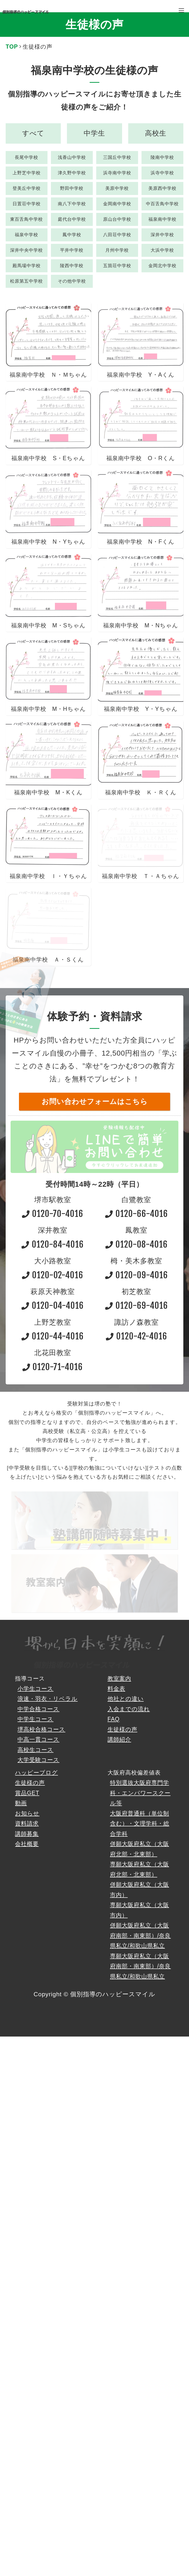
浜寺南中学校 (117, 172)
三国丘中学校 (117, 157)
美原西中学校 (162, 188)
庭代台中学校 (72, 219)
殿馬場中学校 (27, 265)
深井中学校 (162, 234)
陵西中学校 (71, 265)
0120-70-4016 (52, 1328)
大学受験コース (38, 2299)
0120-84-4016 (52, 1359)
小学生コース (35, 2228)
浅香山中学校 (72, 157)
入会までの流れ (129, 2248)
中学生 (94, 133)
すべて (33, 133)
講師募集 (27, 2373)
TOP (12, 46)
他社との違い (126, 2238)
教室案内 (119, 2218)
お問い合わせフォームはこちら (94, 1101)
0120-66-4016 (136, 1328)
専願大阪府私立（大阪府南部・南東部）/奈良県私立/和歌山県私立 (140, 2505)
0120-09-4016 (136, 1390)
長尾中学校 (26, 157)
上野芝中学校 (27, 172)
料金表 (116, 2228)
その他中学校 (72, 281)
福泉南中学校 (162, 219)
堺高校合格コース (41, 2269)
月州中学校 (117, 250)
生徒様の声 (122, 2269)
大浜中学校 (162, 250)
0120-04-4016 (52, 1420)
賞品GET (27, 2332)
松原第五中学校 (26, 281)
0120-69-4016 (136, 1420)
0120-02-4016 (52, 1390)
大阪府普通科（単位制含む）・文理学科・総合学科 (139, 2363)
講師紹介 (119, 2279)
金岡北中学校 (162, 265)
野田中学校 (71, 188)
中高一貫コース (38, 2279)
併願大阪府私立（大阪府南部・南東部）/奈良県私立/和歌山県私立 (140, 2475)
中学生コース (35, 2259)
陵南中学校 (162, 157)
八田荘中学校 (117, 234)
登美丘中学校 (27, 188)
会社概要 (27, 2383)
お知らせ (27, 2353)
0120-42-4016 (136, 1451)
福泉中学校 (26, 234)
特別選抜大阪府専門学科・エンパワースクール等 (140, 2332)
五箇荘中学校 (117, 265)
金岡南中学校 (117, 203)
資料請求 (27, 2363)
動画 (21, 2343)
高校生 (156, 133)
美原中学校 (117, 188)
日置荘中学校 (27, 203)
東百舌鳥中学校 (26, 219)
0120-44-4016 (52, 1451)
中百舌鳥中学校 (162, 203)
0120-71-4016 (52, 1482)
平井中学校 (71, 250)
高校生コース (35, 2289)
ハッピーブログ (36, 2312)
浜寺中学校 (162, 172)
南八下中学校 (72, 203)
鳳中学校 (72, 234)
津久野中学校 (72, 172)
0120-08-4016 (136, 1359)
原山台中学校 (117, 219)
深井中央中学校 (26, 250)
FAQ (114, 2259)
